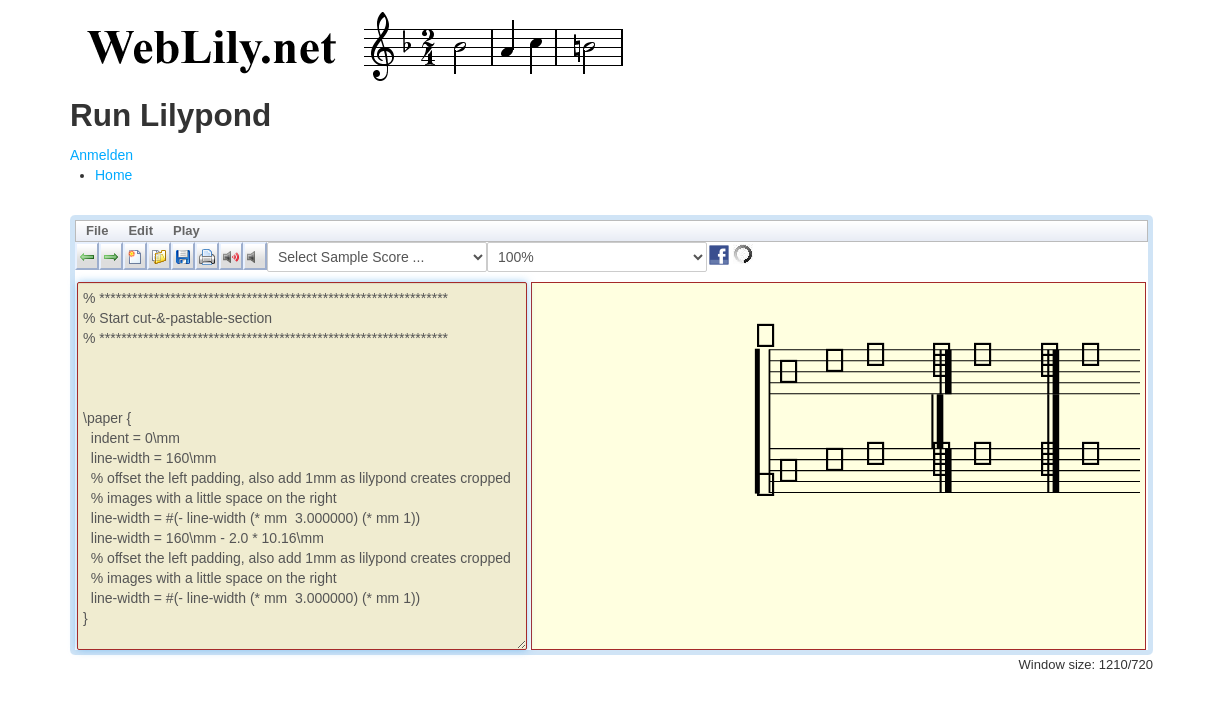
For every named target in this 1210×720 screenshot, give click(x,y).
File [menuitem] (97, 230)
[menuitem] (113, 175)
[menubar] (611, 231)
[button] (87, 256)
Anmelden (101, 155)
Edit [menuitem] (140, 230)
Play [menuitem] (186, 230)
